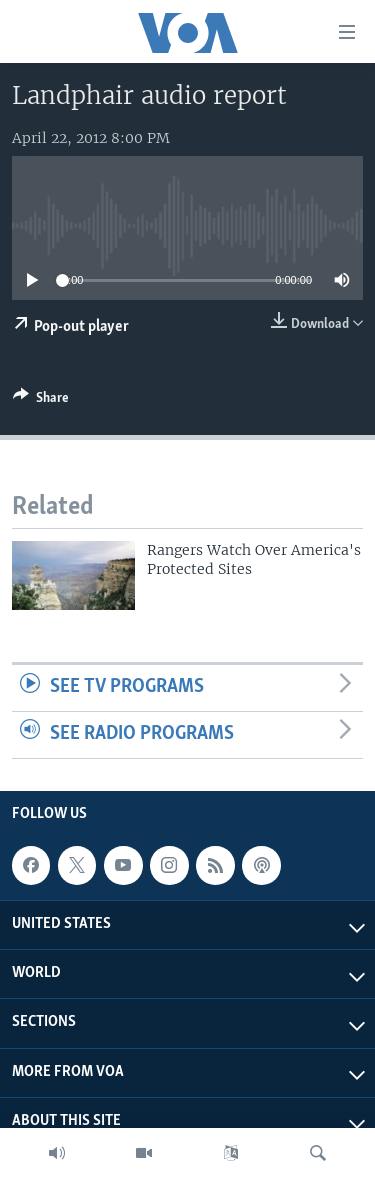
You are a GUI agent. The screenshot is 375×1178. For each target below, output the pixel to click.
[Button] (41, 401)
